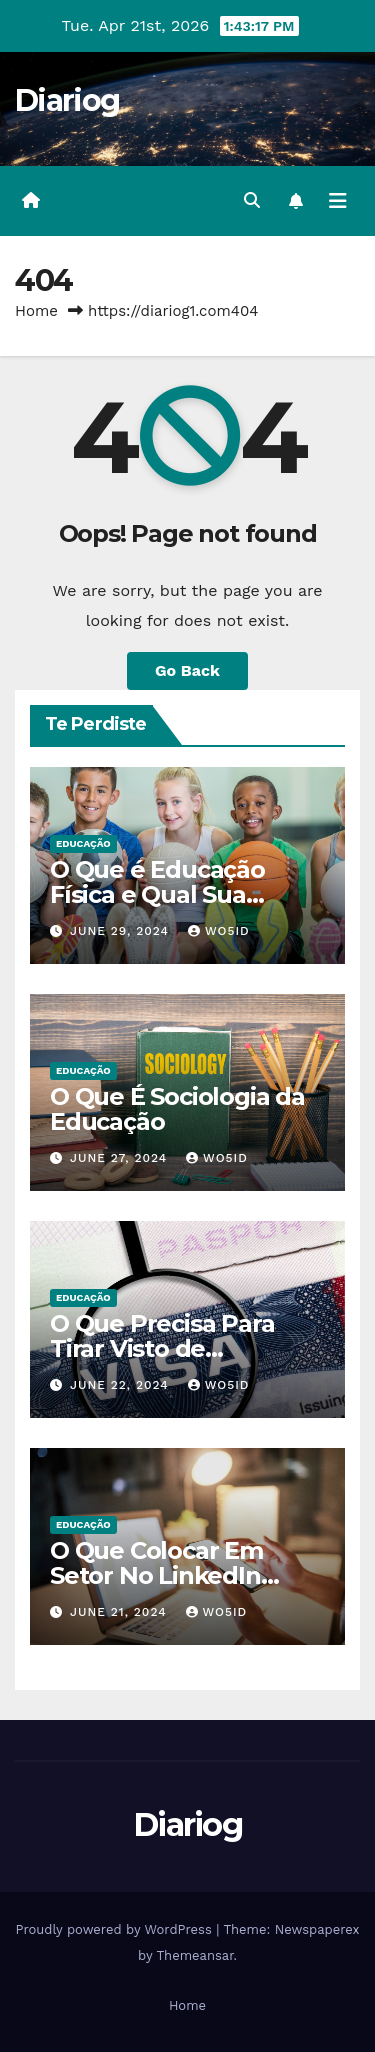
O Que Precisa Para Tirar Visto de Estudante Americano (178, 1348)
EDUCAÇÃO (83, 843)
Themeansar (195, 1955)
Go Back (187, 670)
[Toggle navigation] (338, 201)
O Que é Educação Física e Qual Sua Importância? (157, 894)
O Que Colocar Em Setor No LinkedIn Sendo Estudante (156, 1575)
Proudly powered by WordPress (115, 1929)
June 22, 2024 (122, 1385)
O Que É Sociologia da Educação (177, 1109)
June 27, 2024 (121, 1158)
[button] (252, 200)
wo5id (219, 931)
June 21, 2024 (121, 1612)
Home (36, 311)
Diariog (67, 100)
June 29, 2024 (122, 931)
